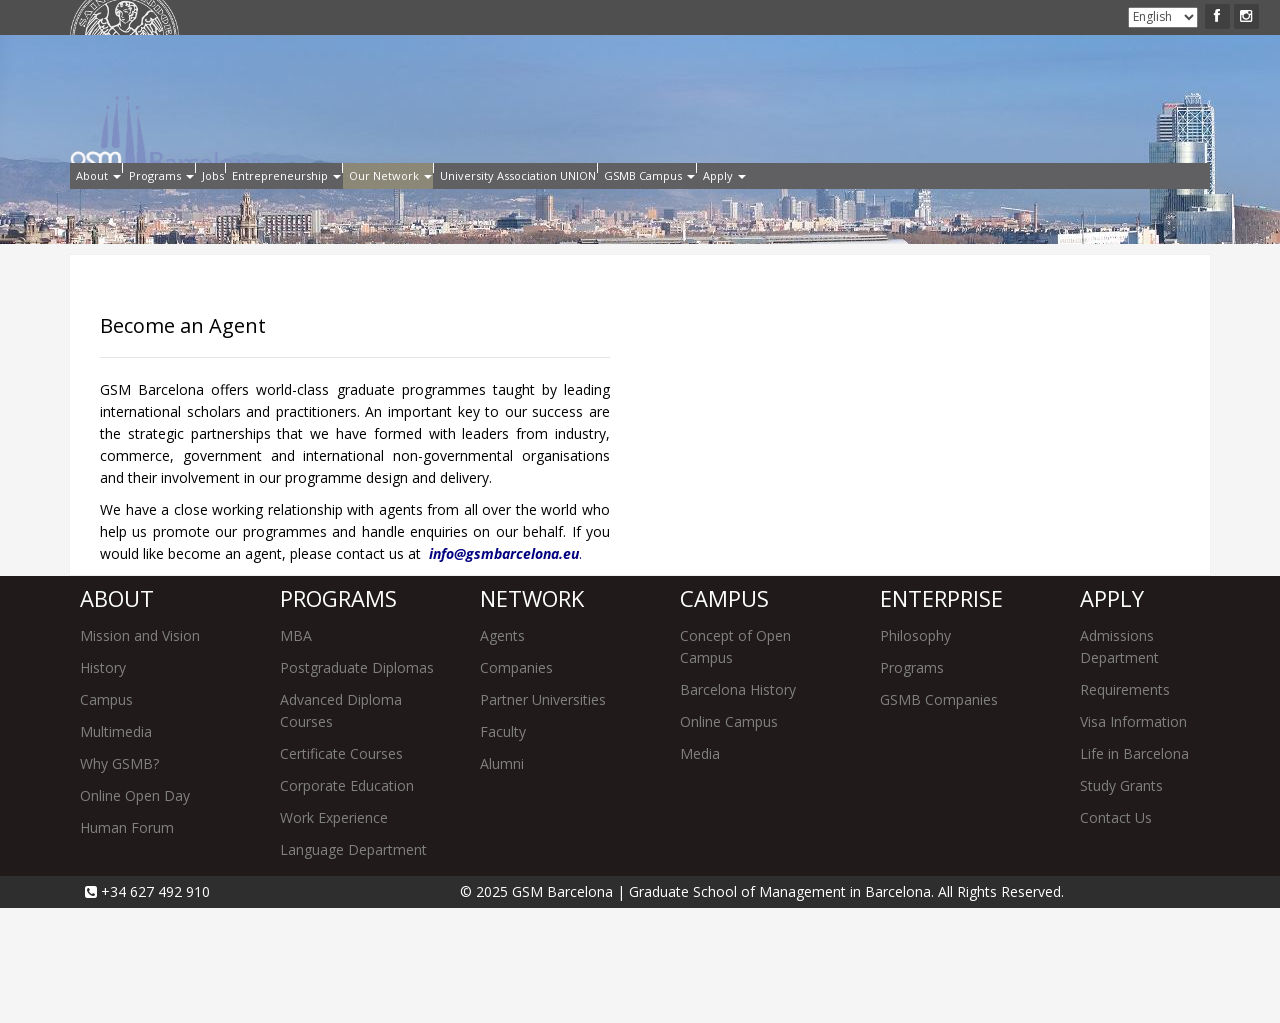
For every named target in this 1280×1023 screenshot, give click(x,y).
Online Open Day (135, 910)
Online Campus (729, 836)
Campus (106, 814)
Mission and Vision (140, 750)
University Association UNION (750, 208)
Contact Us (1116, 932)
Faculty (503, 846)
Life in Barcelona (1134, 868)
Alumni (394, 18)
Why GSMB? (119, 878)
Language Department (353, 964)
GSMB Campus (941, 208)
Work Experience (334, 932)
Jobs (300, 208)
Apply (288, 18)
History (103, 782)
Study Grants (1121, 900)
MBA (296, 750)
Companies (516, 782)
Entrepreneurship (413, 208)
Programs (212, 208)
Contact (449, 18)
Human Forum (127, 942)
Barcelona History (738, 804)
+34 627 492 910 (153, 1006)
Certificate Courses (341, 868)
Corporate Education (347, 900)
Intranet (340, 18)
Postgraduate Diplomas (357, 782)
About (112, 208)
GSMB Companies (939, 814)
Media (700, 868)
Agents (502, 750)
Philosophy (915, 750)
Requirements (1125, 804)
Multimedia (116, 846)
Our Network (564, 208)
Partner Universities (543, 814)
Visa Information (1133, 836)
